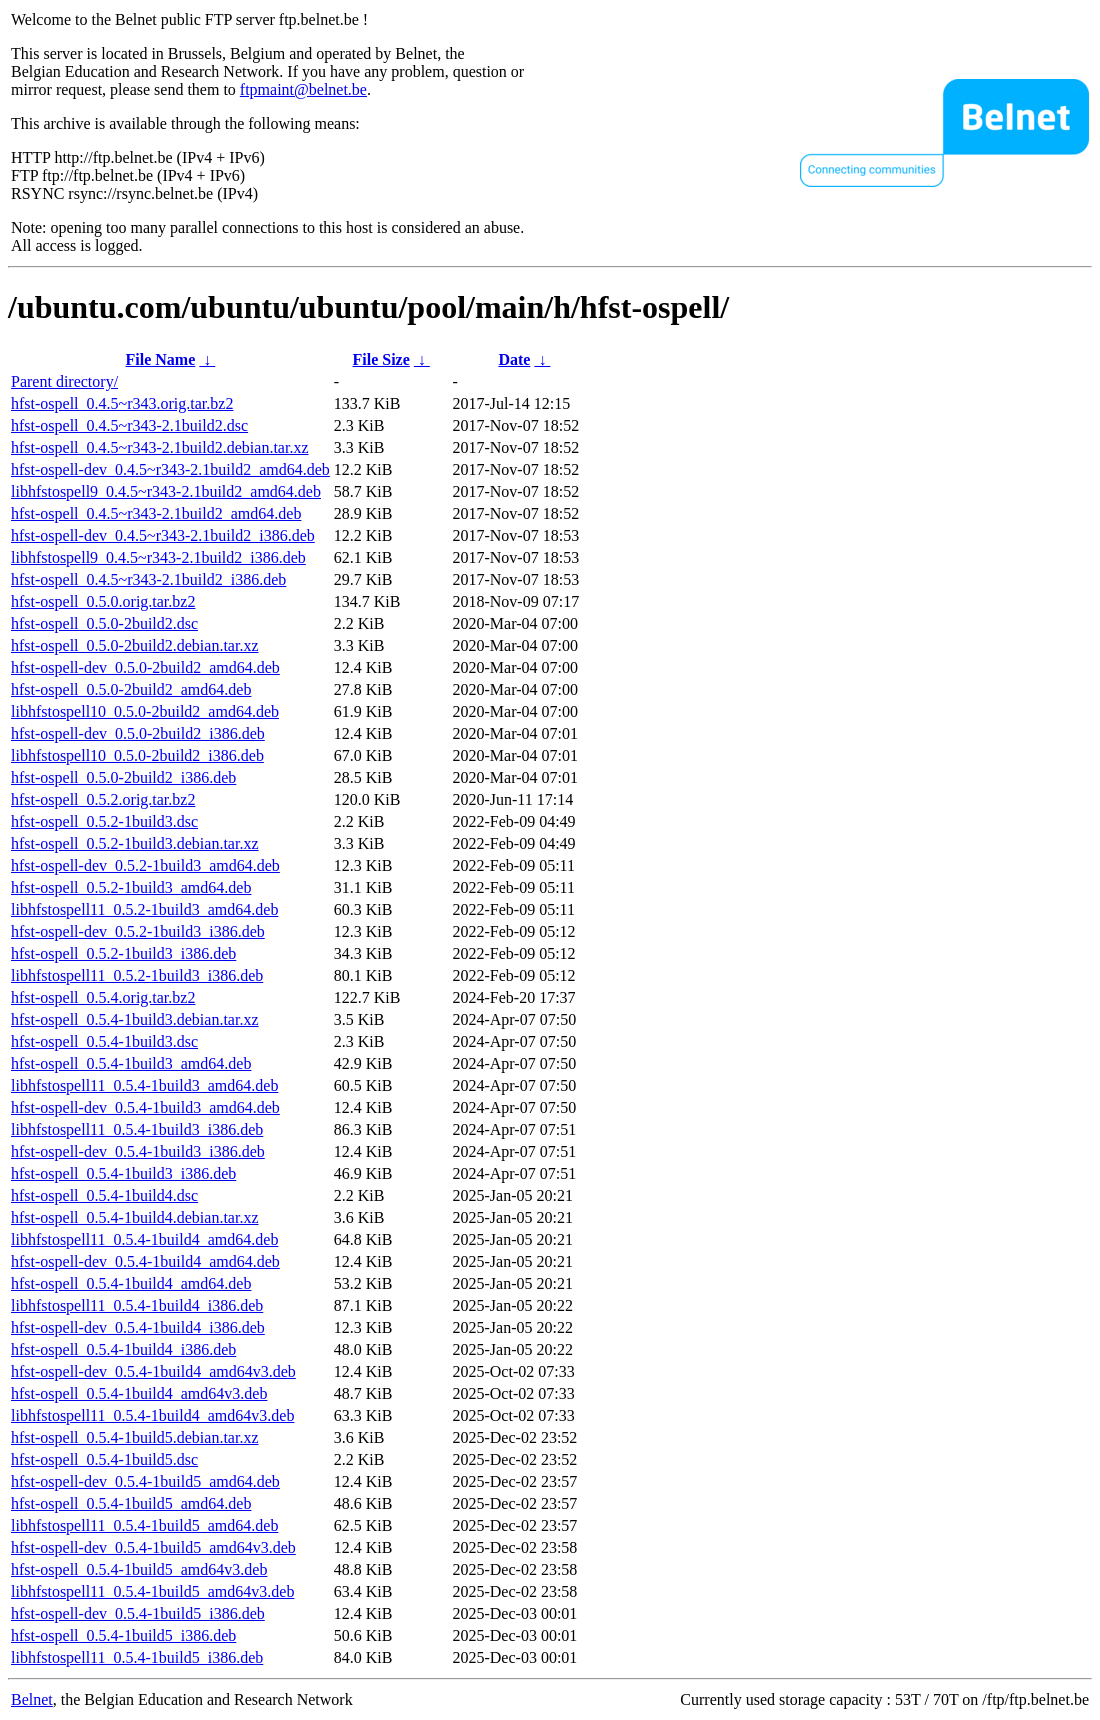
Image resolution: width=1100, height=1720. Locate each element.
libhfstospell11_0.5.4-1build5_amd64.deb (144, 1525)
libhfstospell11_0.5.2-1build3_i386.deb (137, 975)
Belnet (32, 1699)
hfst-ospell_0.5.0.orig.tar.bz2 (103, 601)
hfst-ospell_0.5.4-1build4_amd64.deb (131, 1283)
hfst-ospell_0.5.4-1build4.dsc (104, 1195)
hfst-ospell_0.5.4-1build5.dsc (104, 1459)
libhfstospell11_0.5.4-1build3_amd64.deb (144, 1085)
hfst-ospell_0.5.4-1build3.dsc (104, 1041)
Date (514, 359)
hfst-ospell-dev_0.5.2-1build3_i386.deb (138, 931)
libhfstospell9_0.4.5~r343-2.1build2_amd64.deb (166, 491)
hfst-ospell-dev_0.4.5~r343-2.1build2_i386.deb (163, 535)
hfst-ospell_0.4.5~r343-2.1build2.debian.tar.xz (160, 447)
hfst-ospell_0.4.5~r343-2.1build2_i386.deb (148, 579)
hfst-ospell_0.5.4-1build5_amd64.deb (131, 1503)
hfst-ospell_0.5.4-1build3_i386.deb (123, 1173)
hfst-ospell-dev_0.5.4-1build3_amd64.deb (145, 1107)
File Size (380, 359)
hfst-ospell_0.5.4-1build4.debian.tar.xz (135, 1217)
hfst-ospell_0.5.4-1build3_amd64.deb (131, 1063)
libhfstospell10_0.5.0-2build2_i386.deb (137, 755)
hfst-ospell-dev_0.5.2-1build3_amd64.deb (145, 865)
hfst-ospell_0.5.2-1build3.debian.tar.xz (135, 843)
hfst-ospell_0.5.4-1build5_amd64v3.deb (139, 1569)
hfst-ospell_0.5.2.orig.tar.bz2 (103, 799)
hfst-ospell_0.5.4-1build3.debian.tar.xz (135, 1019)
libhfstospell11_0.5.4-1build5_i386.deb (137, 1657)
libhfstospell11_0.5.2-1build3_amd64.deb (144, 909)
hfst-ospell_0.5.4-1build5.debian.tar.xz (135, 1437)
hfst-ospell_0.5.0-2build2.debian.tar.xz (135, 645)
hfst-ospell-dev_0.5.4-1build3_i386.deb (138, 1151)
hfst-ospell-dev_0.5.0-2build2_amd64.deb (145, 667)
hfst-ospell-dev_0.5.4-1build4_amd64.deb (145, 1261)
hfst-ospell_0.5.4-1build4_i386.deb (123, 1349)
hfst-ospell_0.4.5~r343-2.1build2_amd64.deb (156, 513)
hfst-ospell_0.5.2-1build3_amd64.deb (131, 887)
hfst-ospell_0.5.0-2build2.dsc (104, 623)
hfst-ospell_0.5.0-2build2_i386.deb (123, 777)
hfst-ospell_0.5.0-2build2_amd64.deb (131, 689)
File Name (161, 359)
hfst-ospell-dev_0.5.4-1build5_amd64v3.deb (153, 1547)
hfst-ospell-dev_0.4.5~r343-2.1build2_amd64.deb (170, 469)
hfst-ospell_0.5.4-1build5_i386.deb (123, 1635)
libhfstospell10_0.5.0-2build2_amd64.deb (145, 711)
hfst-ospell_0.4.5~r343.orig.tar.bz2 (122, 403)
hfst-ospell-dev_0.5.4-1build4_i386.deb (138, 1327)
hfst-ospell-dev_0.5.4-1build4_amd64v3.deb (153, 1371)
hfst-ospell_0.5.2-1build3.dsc (104, 821)
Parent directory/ (64, 381)
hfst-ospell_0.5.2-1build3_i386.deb (123, 953)
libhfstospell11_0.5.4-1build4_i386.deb (137, 1305)
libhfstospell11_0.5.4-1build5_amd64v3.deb (152, 1591)
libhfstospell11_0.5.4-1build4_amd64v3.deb (152, 1415)
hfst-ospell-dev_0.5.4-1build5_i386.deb (138, 1613)
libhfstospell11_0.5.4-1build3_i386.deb (137, 1129)
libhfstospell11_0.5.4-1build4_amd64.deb (144, 1239)
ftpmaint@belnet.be (303, 89)
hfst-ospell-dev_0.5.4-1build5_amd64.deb (145, 1481)
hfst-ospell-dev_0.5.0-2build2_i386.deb (138, 733)
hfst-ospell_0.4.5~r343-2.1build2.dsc (129, 425)
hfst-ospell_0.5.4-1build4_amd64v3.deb (139, 1393)
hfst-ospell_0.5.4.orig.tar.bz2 (103, 997)
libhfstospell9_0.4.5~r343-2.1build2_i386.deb (158, 557)
